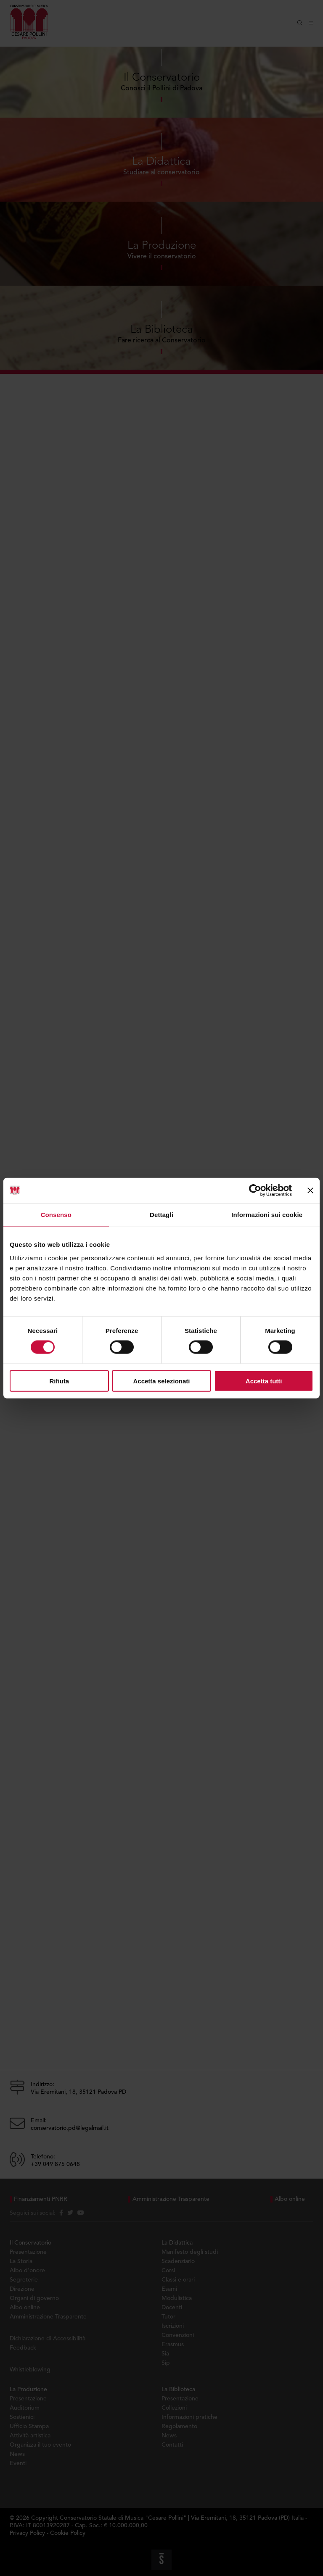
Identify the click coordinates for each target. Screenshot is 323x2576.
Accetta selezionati (161, 1380)
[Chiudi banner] (310, 1190)
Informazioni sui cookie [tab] (266, 1214)
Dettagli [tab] (161, 1214)
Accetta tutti (264, 1380)
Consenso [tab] (56, 1214)
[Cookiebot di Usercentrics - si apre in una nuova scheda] (255, 1190)
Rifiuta (59, 1380)
